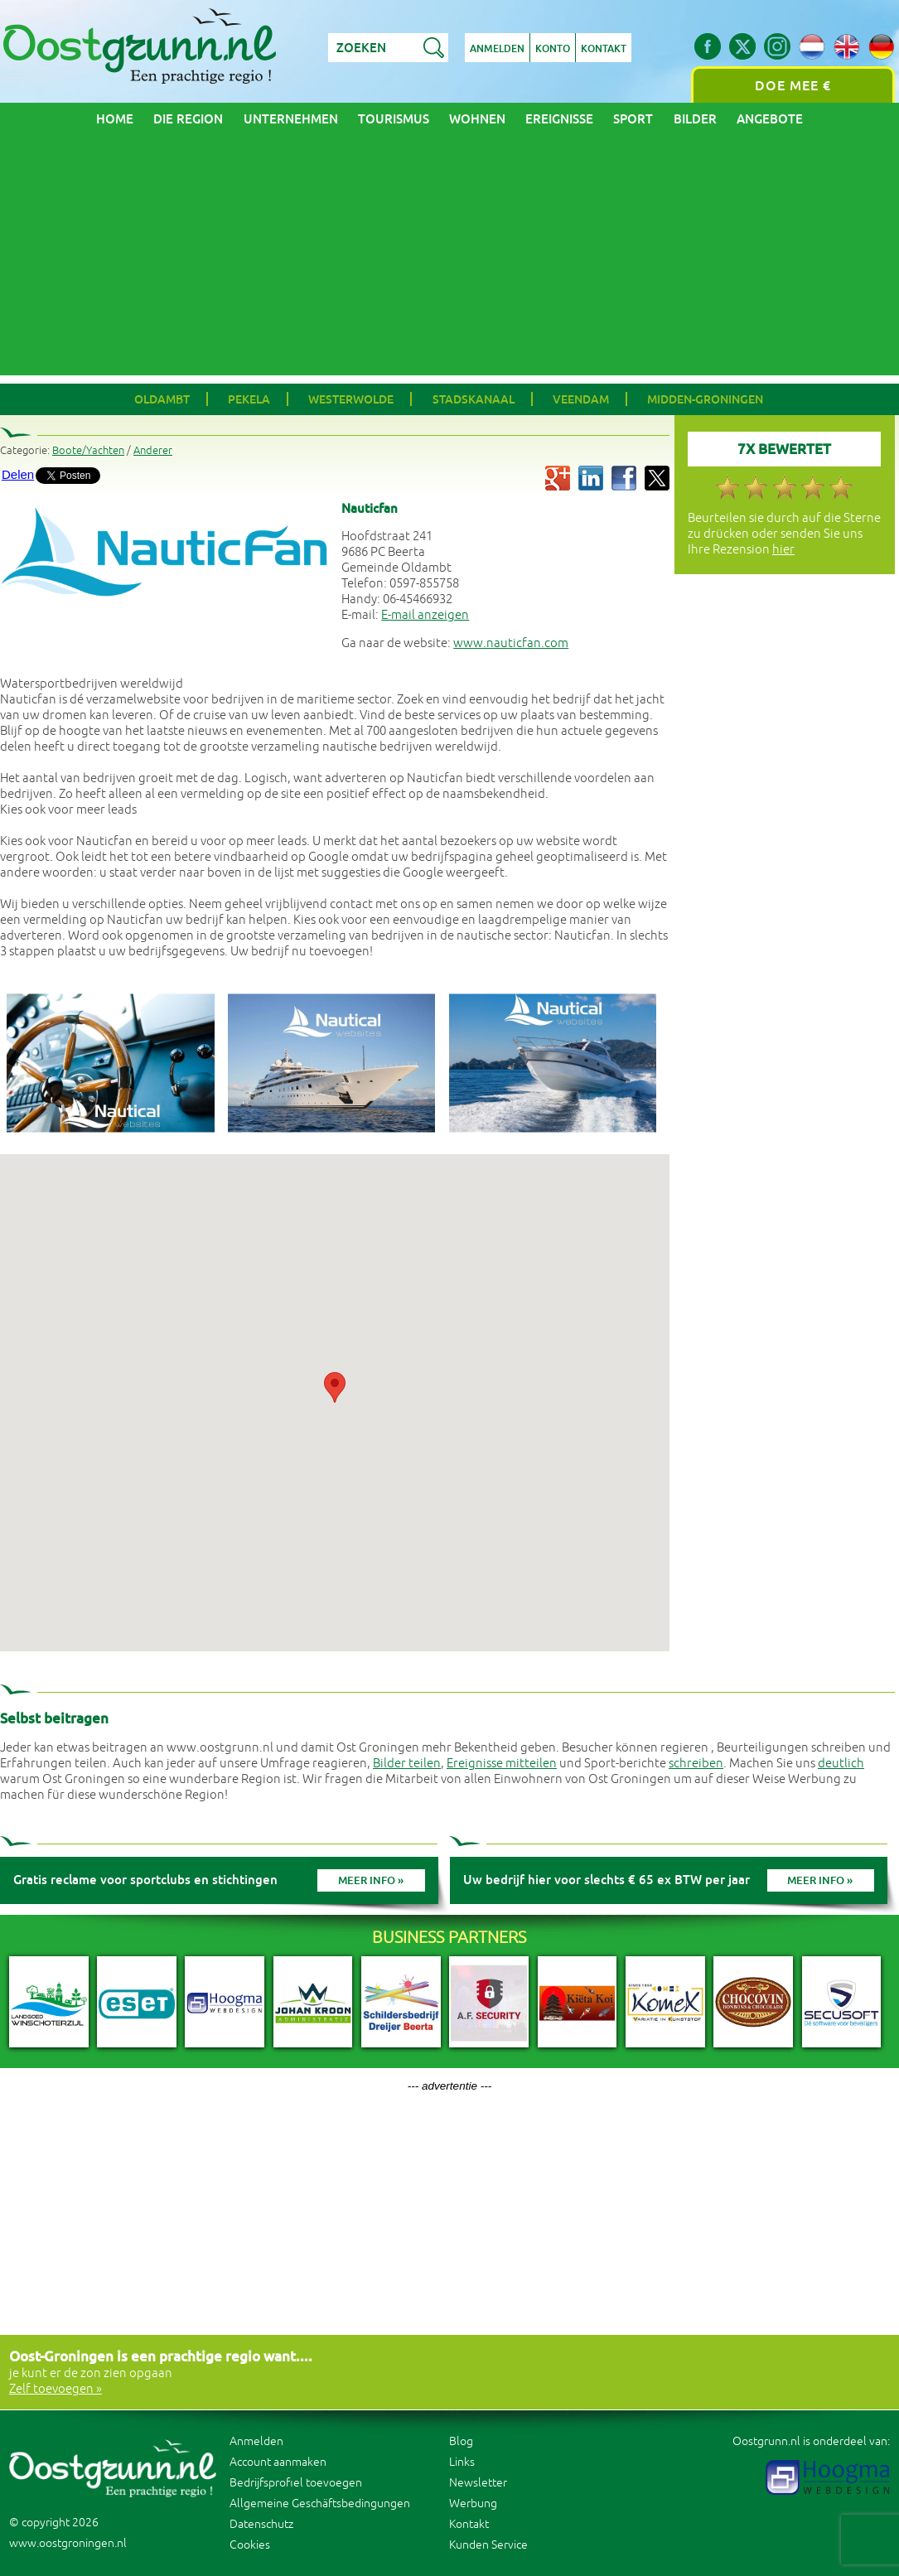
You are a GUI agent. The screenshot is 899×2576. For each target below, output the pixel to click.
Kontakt (603, 49)
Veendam (581, 399)
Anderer (152, 450)
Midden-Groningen (705, 399)
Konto (552, 49)
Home (114, 119)
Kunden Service (488, 2545)
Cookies (250, 2545)
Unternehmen (291, 119)
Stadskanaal (474, 399)
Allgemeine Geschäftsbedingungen (320, 2503)
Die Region (188, 119)
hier (783, 550)
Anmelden (497, 49)
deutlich (841, 1763)
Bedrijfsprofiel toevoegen (296, 2483)
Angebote (770, 119)
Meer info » (371, 1880)
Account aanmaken (278, 2462)
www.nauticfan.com (510, 643)
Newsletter (478, 2483)
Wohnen (477, 119)
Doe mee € (793, 85)
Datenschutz (261, 2524)
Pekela (249, 399)
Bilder (695, 119)
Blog (461, 2441)
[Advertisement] (449, 259)
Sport (633, 119)
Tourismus (393, 119)
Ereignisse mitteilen (502, 1763)
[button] (335, 1387)
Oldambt (162, 399)
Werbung (473, 2503)
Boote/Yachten (88, 450)
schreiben (696, 1763)
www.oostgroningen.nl (68, 2543)
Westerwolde (351, 399)
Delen (18, 474)
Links (462, 2462)
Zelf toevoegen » (55, 2389)
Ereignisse (559, 119)
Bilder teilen (407, 1763)
